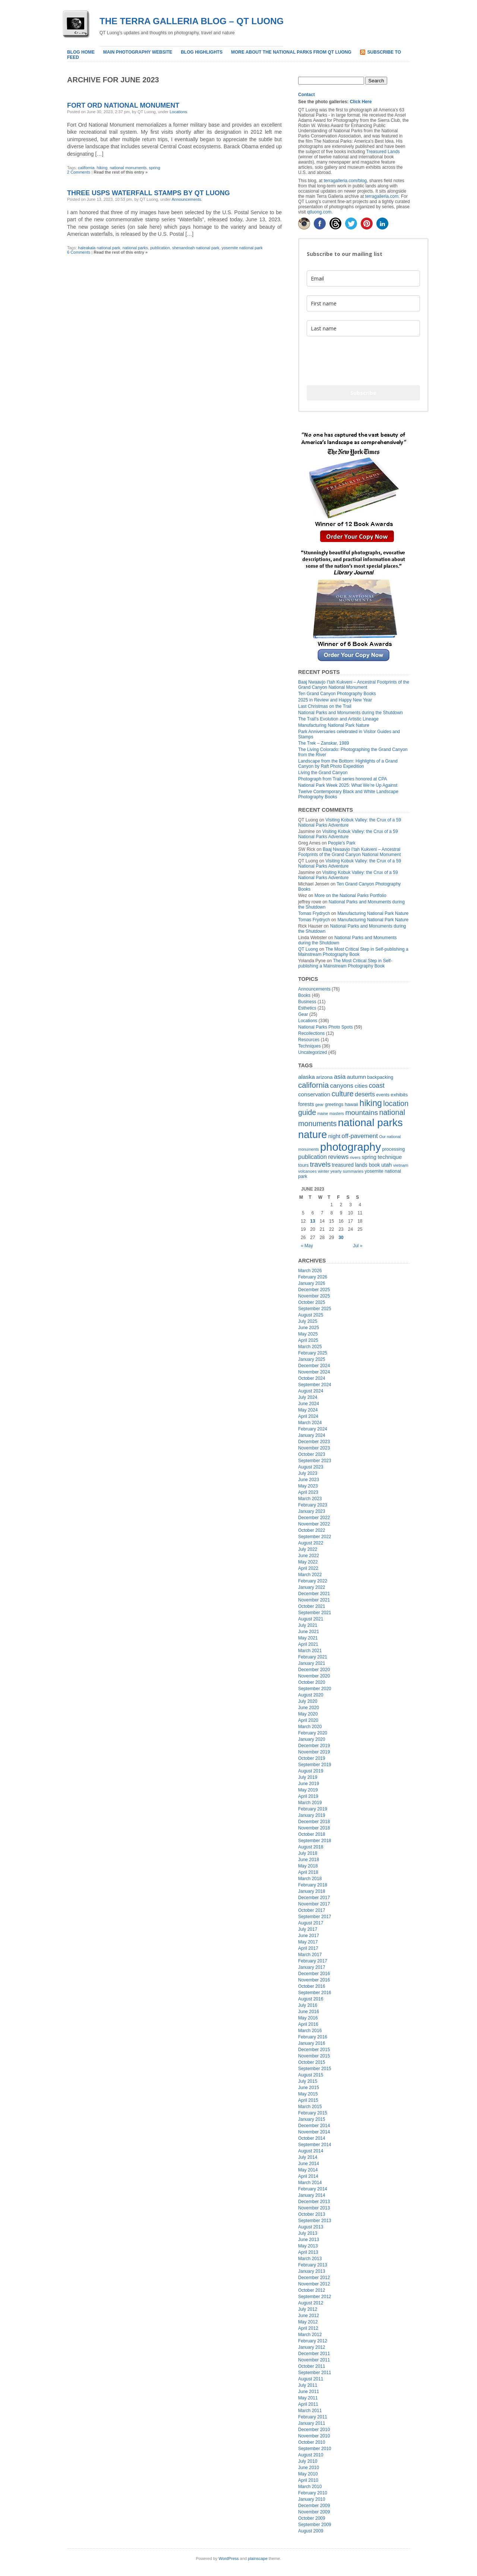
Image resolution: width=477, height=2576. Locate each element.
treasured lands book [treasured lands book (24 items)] (356, 1165)
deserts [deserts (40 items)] (365, 1094)
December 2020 (314, 1669)
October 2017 (311, 1910)
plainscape (258, 2558)
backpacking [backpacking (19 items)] (380, 1077)
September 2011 (314, 2372)
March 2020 (310, 1726)
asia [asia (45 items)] (339, 1076)
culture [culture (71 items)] (343, 1094)
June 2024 (308, 1403)
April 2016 (308, 2024)
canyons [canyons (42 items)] (341, 1085)
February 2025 (312, 1353)
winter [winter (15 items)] (323, 1171)
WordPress (229, 2558)
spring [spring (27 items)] (369, 1157)
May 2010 (308, 2474)
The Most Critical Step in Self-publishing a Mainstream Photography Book (353, 952)
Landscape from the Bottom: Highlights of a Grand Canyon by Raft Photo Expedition (348, 763)
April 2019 (308, 1796)
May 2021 (308, 1638)
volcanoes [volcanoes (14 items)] (307, 1171)
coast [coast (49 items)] (377, 1085)
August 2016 (310, 1999)
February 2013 (312, 2265)
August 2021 (310, 1619)
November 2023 (314, 1448)
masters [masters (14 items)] (336, 1113)
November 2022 (314, 1524)
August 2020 (310, 1695)
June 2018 (308, 1859)
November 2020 (314, 1676)
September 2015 (314, 2068)
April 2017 (308, 1948)
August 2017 (310, 1923)
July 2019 (307, 1777)
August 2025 (310, 1315)
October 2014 (311, 2138)
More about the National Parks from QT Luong (291, 52)
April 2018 (308, 1872)
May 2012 (308, 2322)
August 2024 (310, 1391)
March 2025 (310, 1346)
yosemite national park (242, 247)
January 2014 (311, 2195)
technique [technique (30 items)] (390, 1157)
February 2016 (312, 2037)
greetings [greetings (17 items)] (334, 1104)
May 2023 (308, 1486)
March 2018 (310, 1878)
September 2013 (314, 2220)
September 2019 (314, 1764)
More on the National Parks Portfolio (350, 895)
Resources (308, 1039)
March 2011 (310, 2410)
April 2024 (308, 1416)
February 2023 (312, 1505)
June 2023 (308, 1479)
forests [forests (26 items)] (306, 1104)
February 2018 (312, 1885)
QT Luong (308, 949)
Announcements (187, 199)
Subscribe (363, 392)
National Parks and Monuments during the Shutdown (350, 712)
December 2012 (314, 2277)
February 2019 (312, 1809)
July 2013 (307, 2233)
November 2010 (314, 2436)
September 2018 (314, 1840)
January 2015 (311, 2119)
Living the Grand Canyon (323, 772)
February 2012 (312, 2341)
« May (307, 1245)
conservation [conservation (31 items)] (314, 1094)
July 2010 (307, 2461)
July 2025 (307, 1321)
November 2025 (314, 1296)
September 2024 (314, 1384)
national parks (135, 247)
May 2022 (308, 1562)
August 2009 (310, 2531)
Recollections (311, 1033)
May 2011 (308, 2398)
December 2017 (314, 1897)
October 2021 (311, 1606)
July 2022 (307, 1549)
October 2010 (311, 2442)
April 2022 (308, 1568)
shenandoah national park (195, 247)
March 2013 (310, 2258)
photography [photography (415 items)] (350, 1147)
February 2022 (312, 1581)
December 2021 (314, 1593)
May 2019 (308, 1790)
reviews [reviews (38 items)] (338, 1156)
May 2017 (308, 1942)
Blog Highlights (201, 52)
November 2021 (314, 1600)
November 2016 (314, 1980)
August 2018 (310, 1847)
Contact (306, 94)
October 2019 (311, 1758)
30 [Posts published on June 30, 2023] (340, 1237)
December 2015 (314, 2049)
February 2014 (312, 2189)
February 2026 (312, 1277)
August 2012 (310, 2303)
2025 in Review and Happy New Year (335, 700)
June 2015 (308, 2087)
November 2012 (314, 2284)
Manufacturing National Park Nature (333, 725)
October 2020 (311, 1682)
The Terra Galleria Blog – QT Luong (191, 21)
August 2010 (310, 2455)
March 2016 (310, 2030)
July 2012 (307, 2309)
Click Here (361, 101)
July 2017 (307, 1929)
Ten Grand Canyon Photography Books (337, 693)
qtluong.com (319, 212)
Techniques (309, 1046)
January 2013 (311, 2271)
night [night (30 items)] (334, 1136)
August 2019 (310, 1771)
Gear (303, 1014)
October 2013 (311, 2214)
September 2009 (314, 2524)
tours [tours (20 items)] (303, 1165)
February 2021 (312, 1657)
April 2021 (308, 1644)
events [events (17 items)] (382, 1094)
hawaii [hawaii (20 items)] (351, 1104)
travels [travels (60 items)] (320, 1164)
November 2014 (314, 2132)
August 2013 (310, 2227)
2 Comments (78, 172)
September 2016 (314, 1992)
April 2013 (308, 2252)
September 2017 (314, 1916)
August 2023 (310, 1467)
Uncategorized (312, 1052)
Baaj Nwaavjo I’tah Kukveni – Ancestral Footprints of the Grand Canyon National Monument (353, 684)
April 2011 (308, 2404)
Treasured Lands (383, 151)
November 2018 (314, 1828)
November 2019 (314, 1752)
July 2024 (307, 1397)
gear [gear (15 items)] (319, 1104)
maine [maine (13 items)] (322, 1113)
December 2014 (314, 2125)
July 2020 (307, 1701)
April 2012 (308, 2328)
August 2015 (310, 2075)
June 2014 (308, 2163)
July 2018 (307, 1853)
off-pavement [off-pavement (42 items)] (360, 1136)
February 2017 (312, 1961)
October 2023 (311, 1454)
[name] (363, 303)
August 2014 (310, 2151)
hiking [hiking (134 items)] (371, 1103)
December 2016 (314, 1973)
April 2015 (308, 2100)
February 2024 (312, 1429)
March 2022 (310, 1574)
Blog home (81, 52)
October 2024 (311, 1378)
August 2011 (310, 2379)
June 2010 (308, 2467)
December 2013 (314, 2201)
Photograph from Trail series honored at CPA (342, 779)
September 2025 (314, 1308)
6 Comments (78, 252)
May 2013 (308, 2246)
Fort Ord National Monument (123, 105)
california (86, 167)
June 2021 (308, 1631)
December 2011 (314, 2353)
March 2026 (310, 1270)
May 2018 (308, 1866)
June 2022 (308, 1555)
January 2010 (311, 2499)
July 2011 (307, 2385)
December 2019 (314, 1745)
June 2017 (308, 1935)
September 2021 (314, 1612)
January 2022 (311, 1587)
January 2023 (311, 1511)
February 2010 (312, 2493)
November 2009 (314, 2512)
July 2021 (307, 1625)
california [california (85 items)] (313, 1085)
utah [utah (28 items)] (386, 1165)
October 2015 (311, 2062)
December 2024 (314, 1365)
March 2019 (310, 1802)
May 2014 (308, 2170)
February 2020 (312, 1733)
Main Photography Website (138, 52)
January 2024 (311, 1435)
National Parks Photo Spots (325, 1027)
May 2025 (308, 1334)
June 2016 (308, 2011)
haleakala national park (99, 247)
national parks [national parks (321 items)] (370, 1122)
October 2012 (311, 2290)
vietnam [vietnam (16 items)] (400, 1165)
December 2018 (314, 1821)
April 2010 (308, 2480)
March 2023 (310, 1498)
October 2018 (311, 1834)
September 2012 (314, 2296)
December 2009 (314, 2505)
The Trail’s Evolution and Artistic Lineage (338, 719)
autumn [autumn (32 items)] (356, 1077)
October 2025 (311, 1302)
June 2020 (308, 1707)
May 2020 (308, 1714)
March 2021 (310, 1650)
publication (160, 247)
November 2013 (314, 2208)
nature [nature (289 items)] (312, 1134)
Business (307, 1001)
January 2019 (311, 1815)
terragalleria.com (381, 196)
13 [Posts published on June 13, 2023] (312, 1221)
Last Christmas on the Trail (324, 706)
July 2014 (307, 2157)
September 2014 (314, 2144)
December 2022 (314, 1517)
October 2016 (311, 1986)
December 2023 (314, 1441)
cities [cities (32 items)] (360, 1086)
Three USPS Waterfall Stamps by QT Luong (148, 193)
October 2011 (311, 2366)
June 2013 (308, 2239)
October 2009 (311, 2518)
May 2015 (308, 2094)
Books (304, 995)
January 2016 (311, 2043)
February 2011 (312, 2417)
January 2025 (311, 1359)
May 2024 (308, 1410)
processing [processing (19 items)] (393, 1149)
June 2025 (308, 1327)
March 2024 (310, 1422)
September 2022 (314, 1536)
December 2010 (314, 2429)
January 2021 (311, 1663)
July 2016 (307, 2005)
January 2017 (311, 1967)
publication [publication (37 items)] (312, 1156)
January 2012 (311, 2347)
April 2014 (308, 2176)
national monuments (128, 167)
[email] (363, 278)
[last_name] (363, 328)
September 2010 (314, 2448)
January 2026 (311, 1283)
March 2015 (310, 2106)
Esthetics (307, 1008)
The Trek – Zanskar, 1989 (323, 743)
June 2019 (308, 1783)
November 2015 (314, 2056)
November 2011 (314, 2360)
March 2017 (310, 1954)
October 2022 (311, 1530)
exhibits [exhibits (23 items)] (399, 1094)
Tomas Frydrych (314, 913)
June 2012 (308, 2315)
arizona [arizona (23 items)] (324, 1077)
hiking (102, 167)
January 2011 (311, 2423)
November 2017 (314, 1904)
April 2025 (308, 1340)
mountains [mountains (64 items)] (361, 1112)
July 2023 (307, 1473)
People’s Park (342, 843)
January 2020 (311, 1739)
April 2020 (308, 1720)
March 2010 (310, 2486)
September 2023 (314, 1460)
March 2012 (310, 2334)
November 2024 (314, 1372)
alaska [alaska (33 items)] (306, 1077)
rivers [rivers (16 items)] (355, 1157)
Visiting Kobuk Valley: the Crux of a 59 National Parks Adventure (348, 834)
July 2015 (307, 2081)
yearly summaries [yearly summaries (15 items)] (347, 1171)
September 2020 (314, 1688)
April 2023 (308, 1492)
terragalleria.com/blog (345, 180)
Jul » (357, 1245)
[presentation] (363, 361)
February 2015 (312, 2113)
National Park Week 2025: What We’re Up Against (347, 785)
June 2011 (308, 2391)
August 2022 (310, 1543)
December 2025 (314, 1289)
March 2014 (310, 2182)
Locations (178, 112)
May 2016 (308, 2018)
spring (154, 167)
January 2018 (311, 1891)
